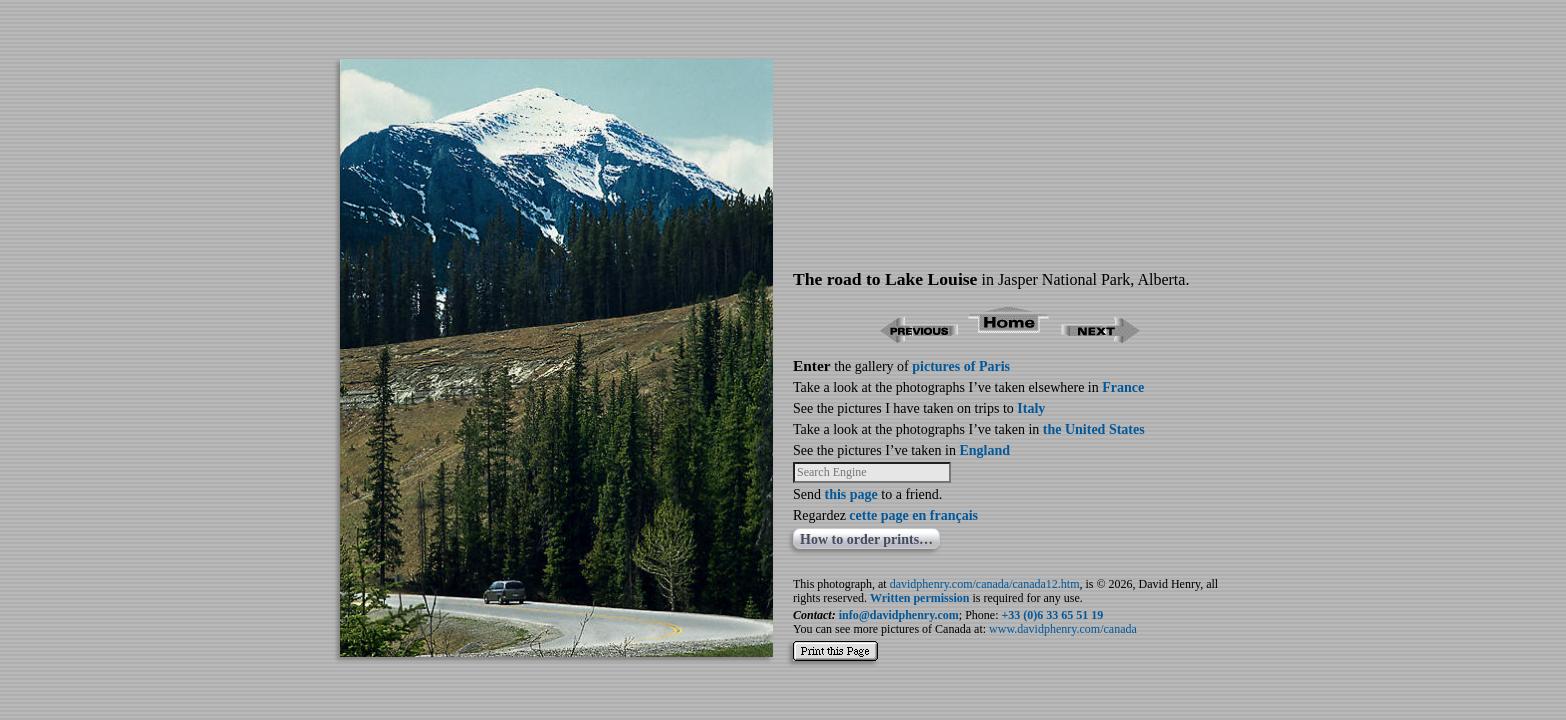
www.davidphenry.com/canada (1063, 629)
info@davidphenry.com (899, 615)
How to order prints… (866, 539)
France (1123, 387)
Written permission (919, 598)
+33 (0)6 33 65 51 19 (1053, 615)
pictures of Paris (961, 366)
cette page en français (913, 515)
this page (851, 494)
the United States (1094, 429)
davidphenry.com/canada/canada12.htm (985, 584)
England (984, 450)
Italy (1031, 408)
